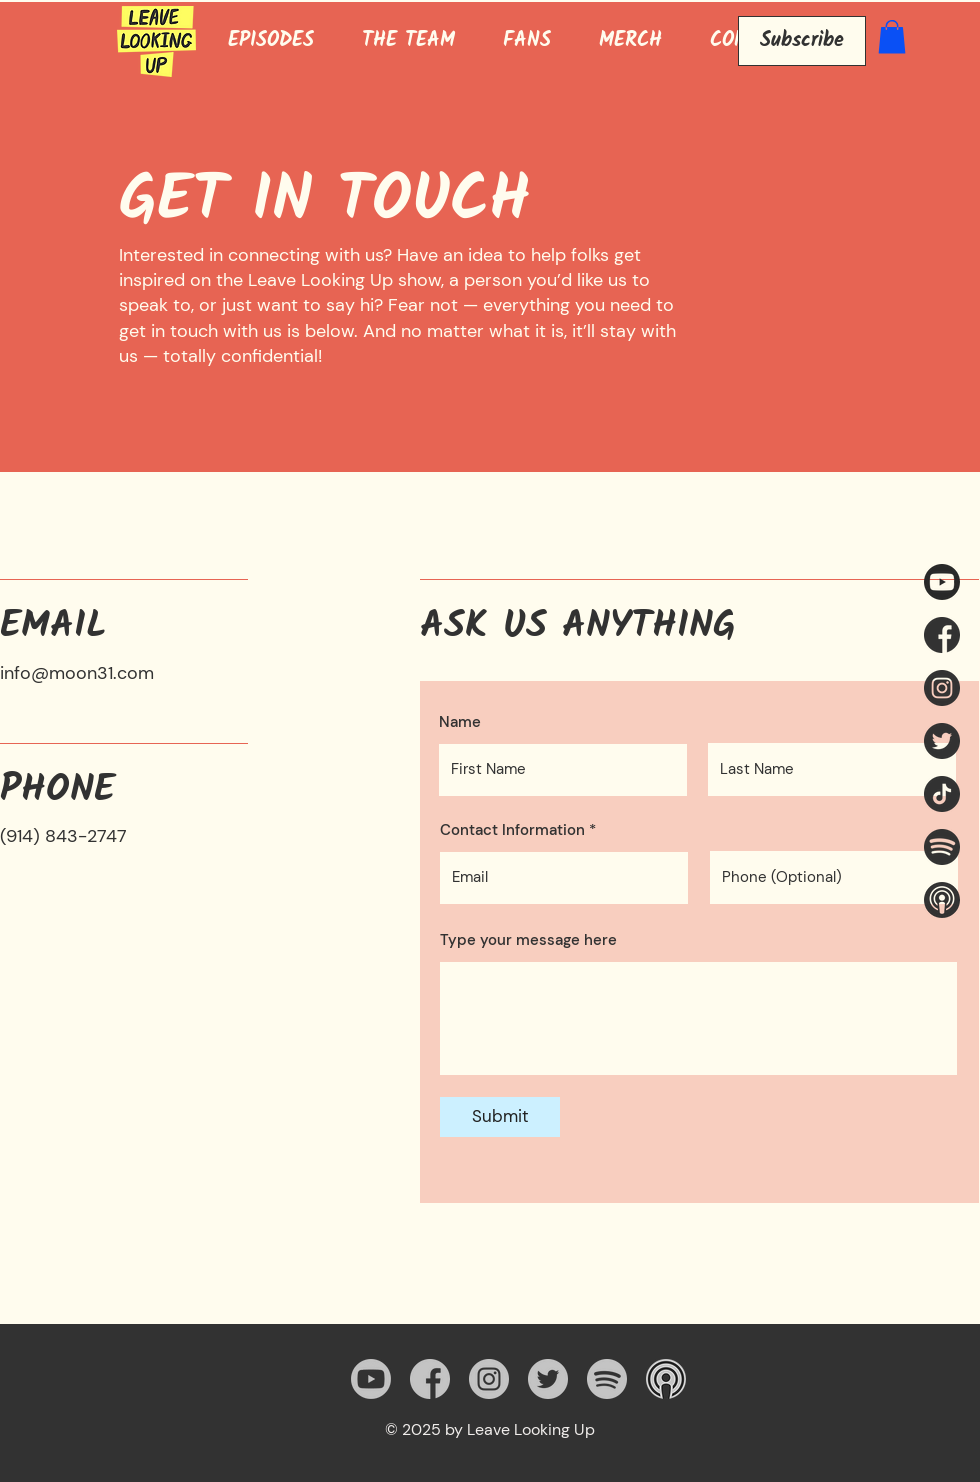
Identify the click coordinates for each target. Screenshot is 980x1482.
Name (460, 722)
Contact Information (512, 830)
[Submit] (500, 1117)
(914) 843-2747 (63, 836)
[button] (892, 36)
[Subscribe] (802, 41)
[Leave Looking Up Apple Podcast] (942, 900)
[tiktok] (942, 794)
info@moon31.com (77, 673)
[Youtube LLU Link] (942, 582)
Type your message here (528, 940)
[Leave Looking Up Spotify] (942, 847)
